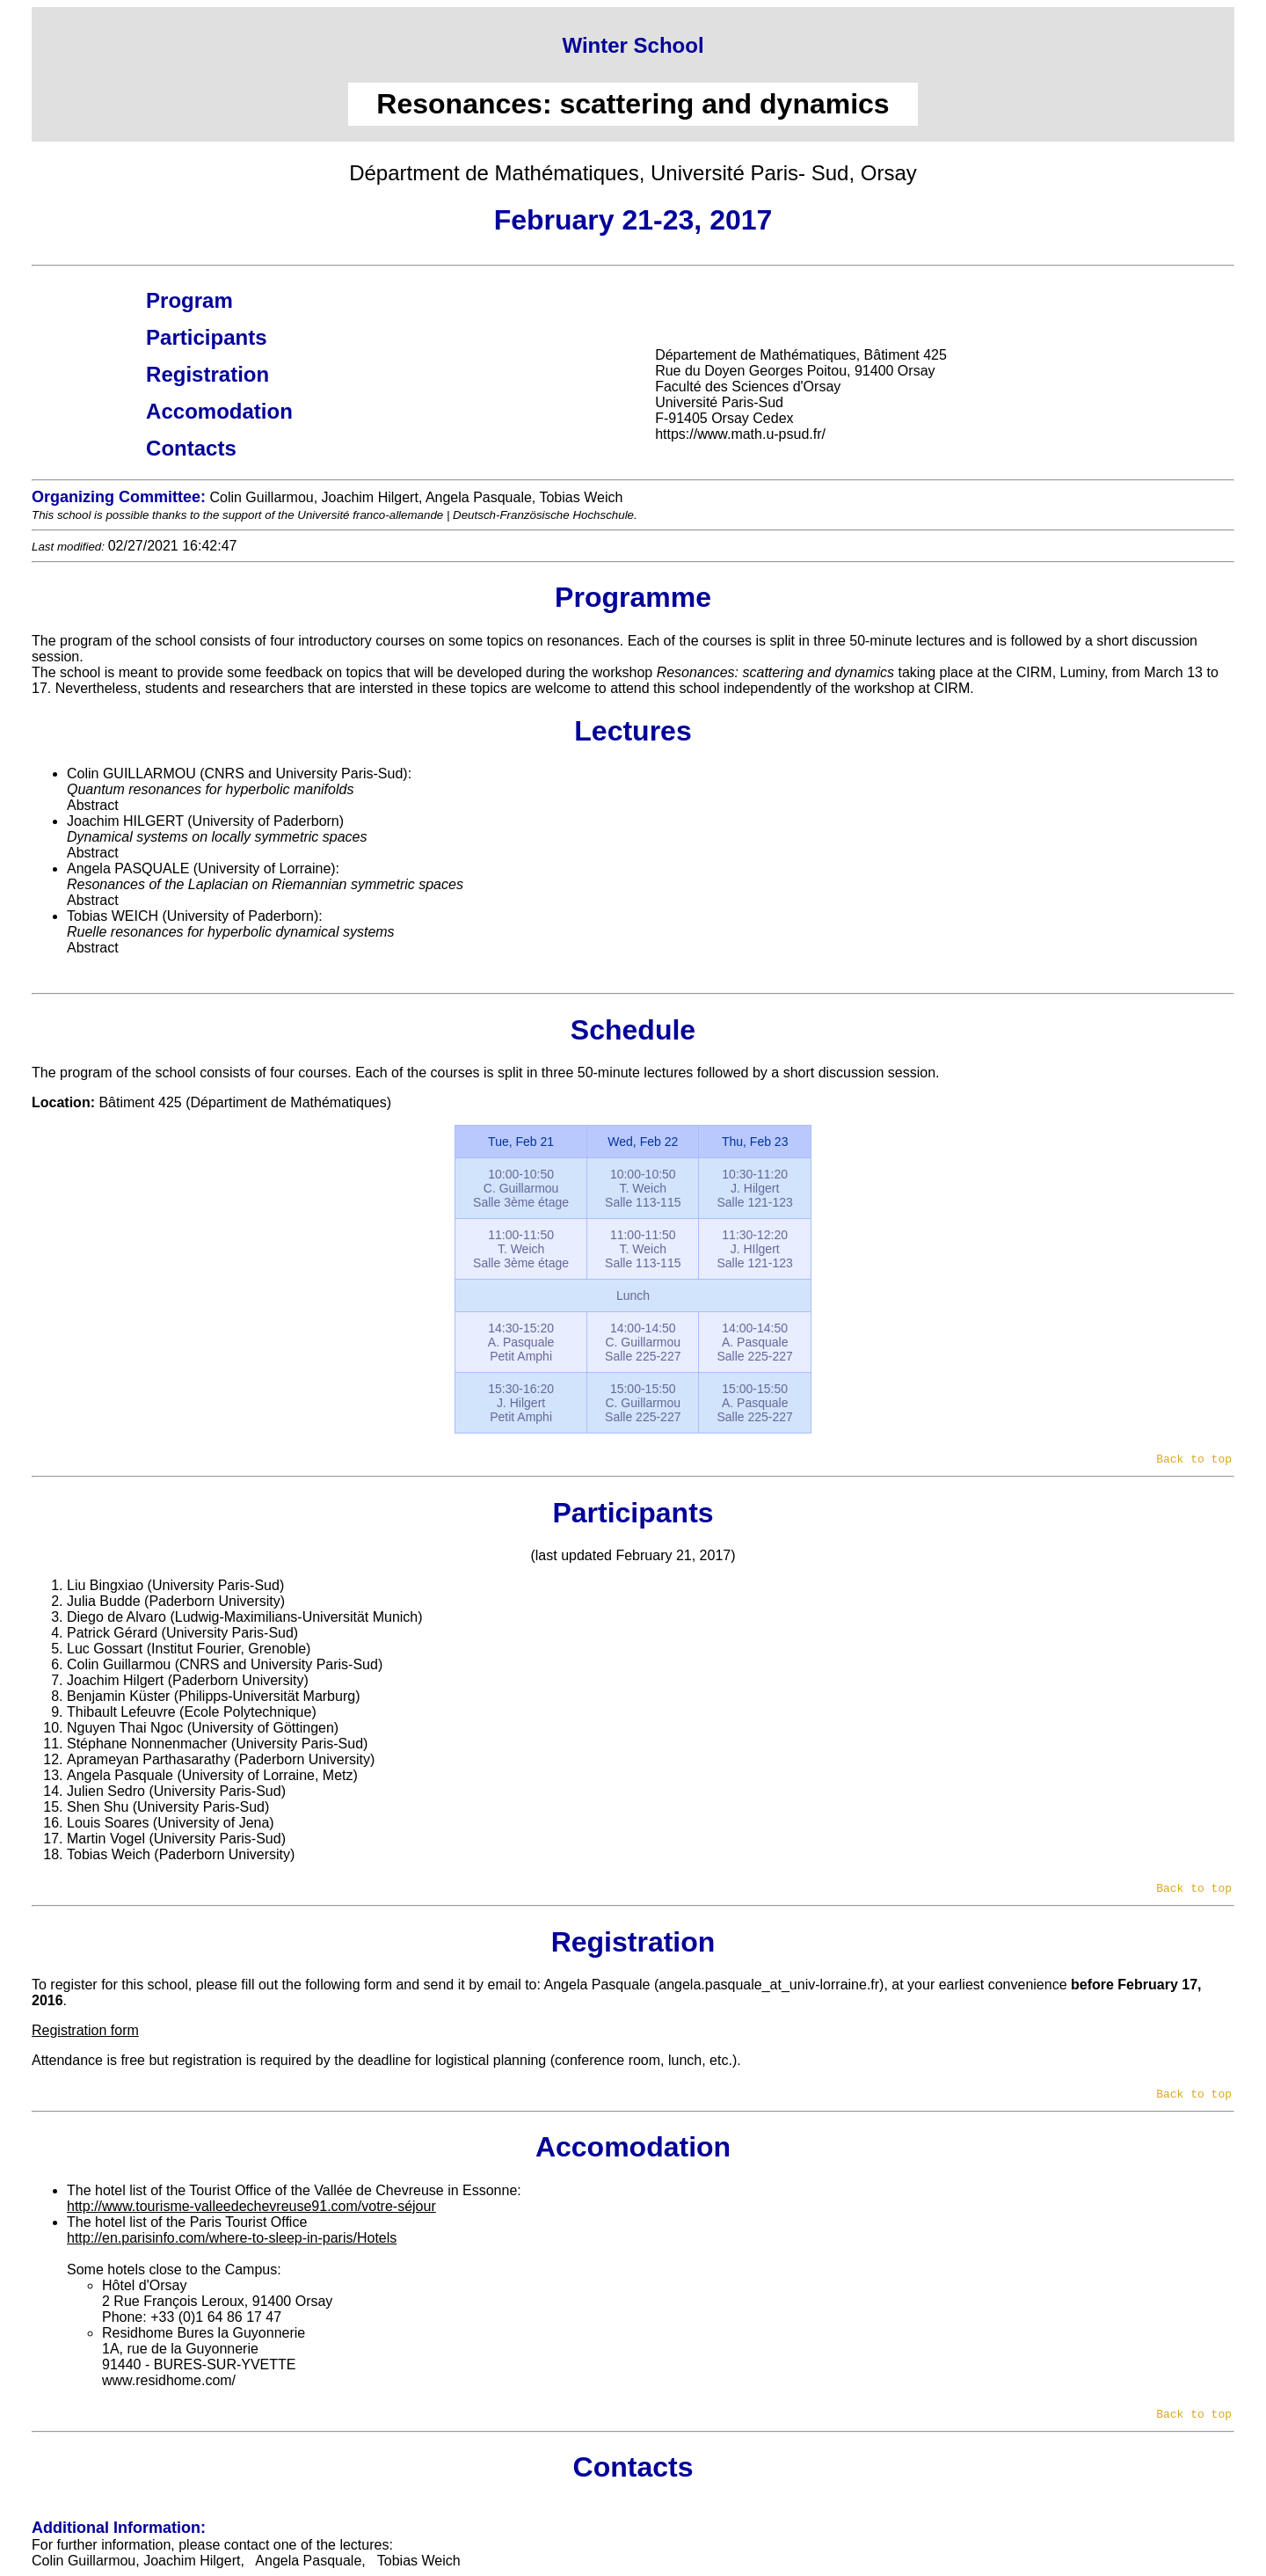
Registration (207, 374)
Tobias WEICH (112, 916)
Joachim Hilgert (191, 2560)
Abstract (93, 805)
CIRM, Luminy (1060, 672)
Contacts (191, 448)
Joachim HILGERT (125, 821)
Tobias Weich (419, 2560)
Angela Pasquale (597, 1984)
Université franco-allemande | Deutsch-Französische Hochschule (465, 515)
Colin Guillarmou (83, 2560)
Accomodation (219, 411)
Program (189, 300)
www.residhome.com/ (169, 2380)
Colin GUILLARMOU (131, 773)
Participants (206, 337)
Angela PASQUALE (128, 868)
